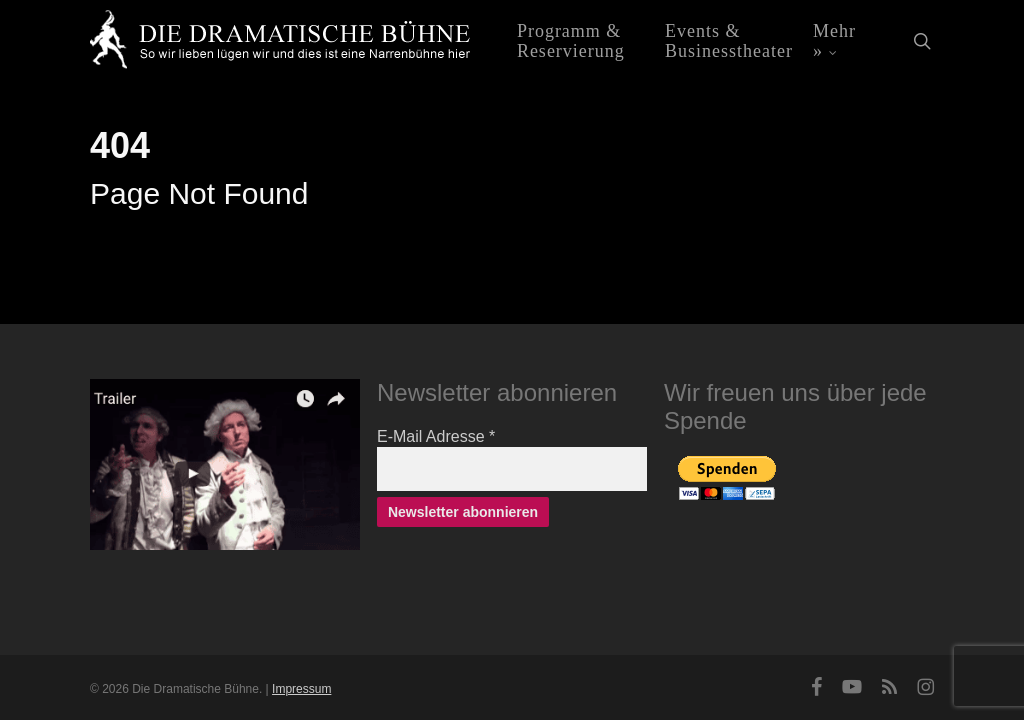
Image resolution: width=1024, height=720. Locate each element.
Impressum (301, 689)
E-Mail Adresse (436, 436)
